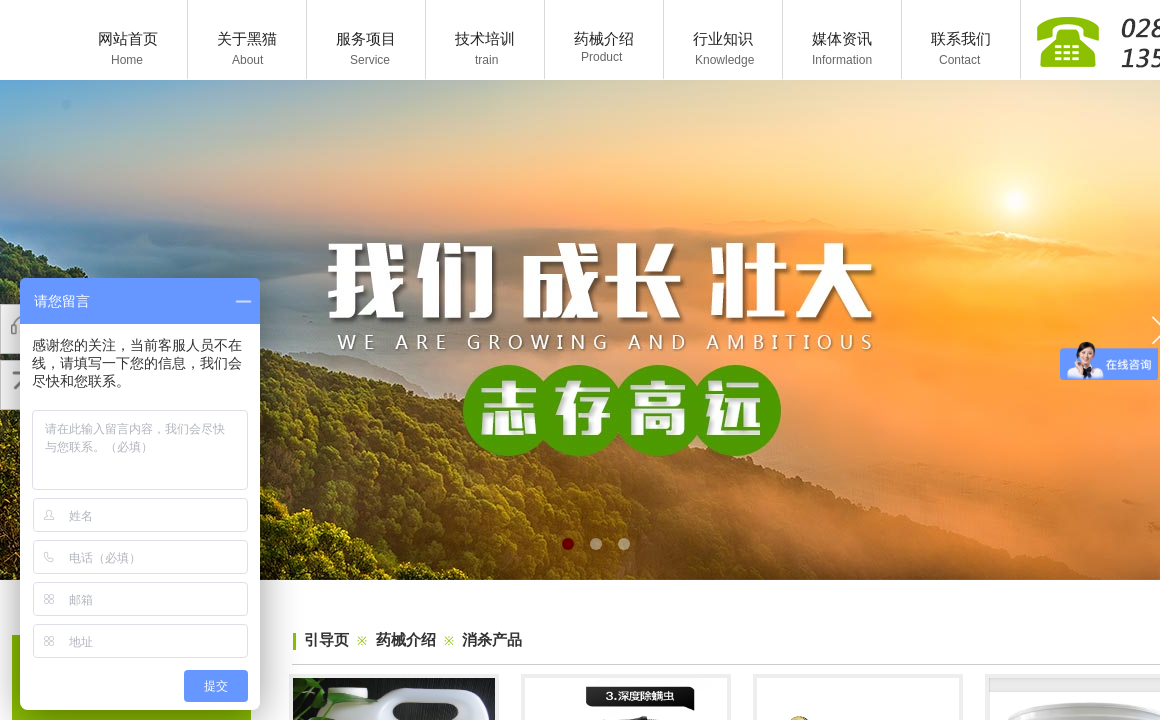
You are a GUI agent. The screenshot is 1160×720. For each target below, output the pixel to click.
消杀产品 (492, 640)
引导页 (326, 640)
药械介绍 (406, 640)
